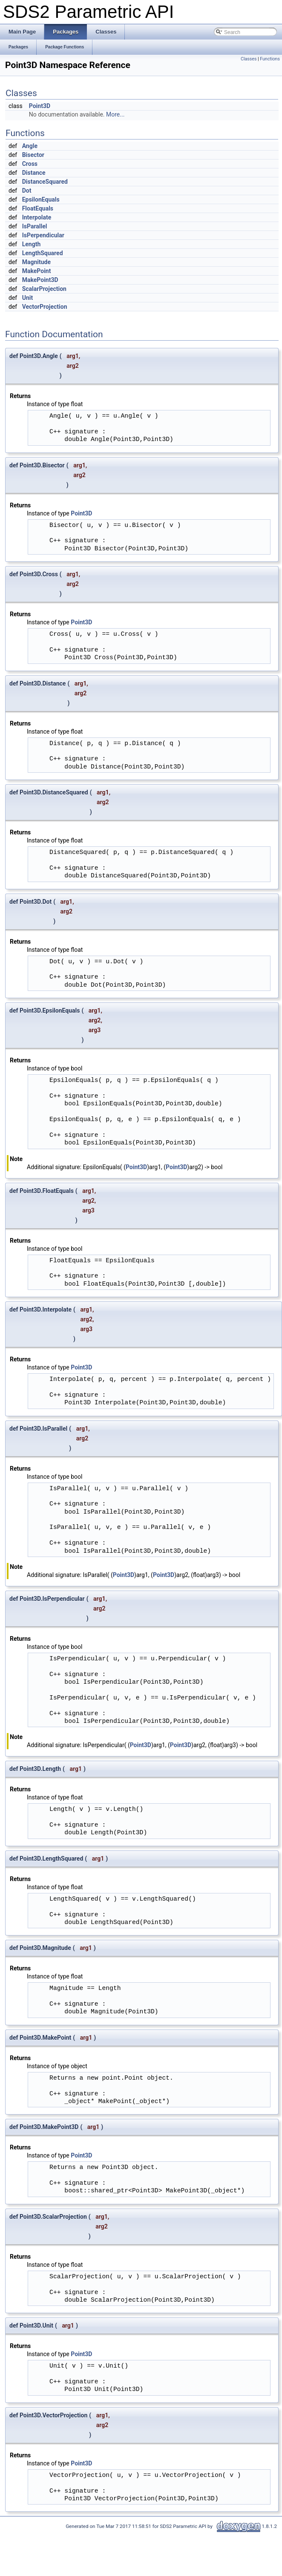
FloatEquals (37, 208)
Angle (29, 145)
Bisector (33, 154)
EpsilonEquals (41, 199)
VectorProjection (44, 306)
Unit (27, 297)
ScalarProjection (44, 288)
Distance (34, 172)
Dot (27, 190)
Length (31, 244)
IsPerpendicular (43, 235)
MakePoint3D (40, 279)
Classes (248, 59)
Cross (29, 163)
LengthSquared (42, 253)
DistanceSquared (45, 181)
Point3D (39, 105)
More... (115, 114)
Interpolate (37, 217)
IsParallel (34, 226)
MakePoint (36, 271)
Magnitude (36, 262)
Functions (270, 59)
